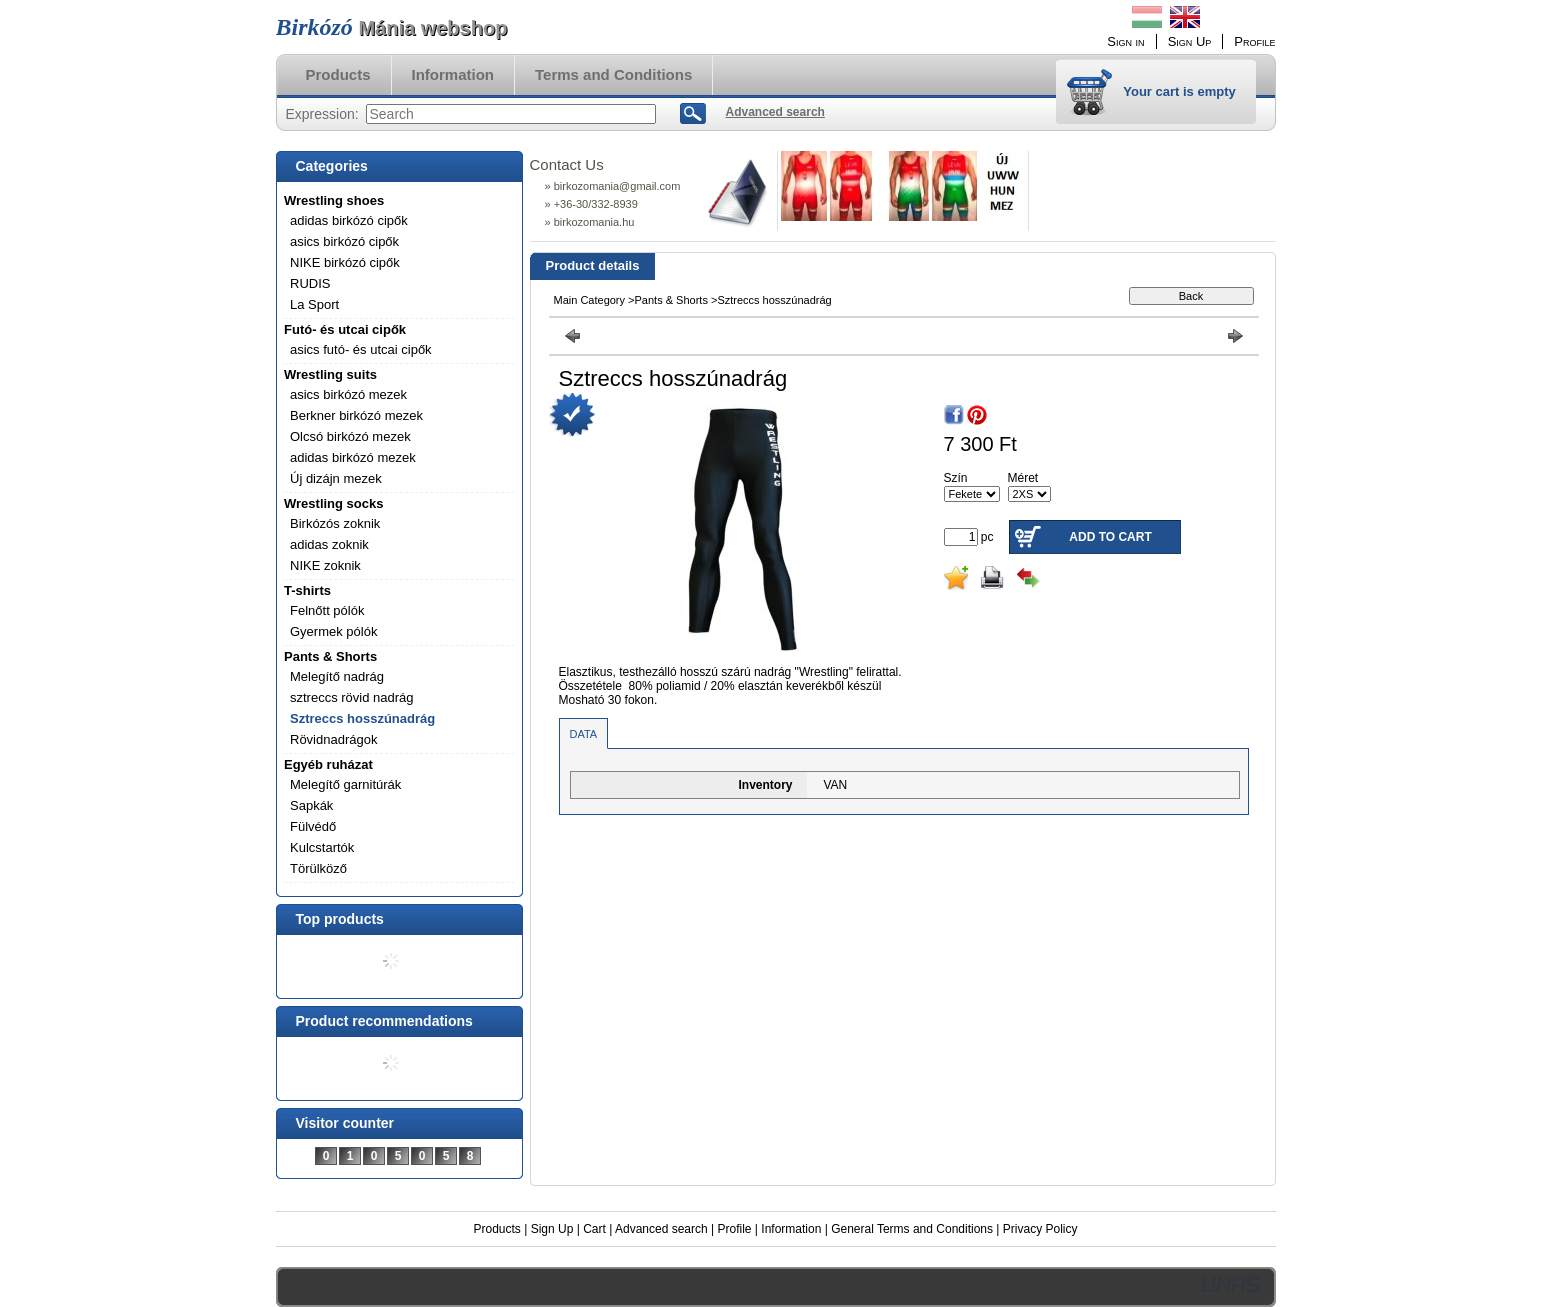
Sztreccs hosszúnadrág (362, 718)
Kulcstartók (322, 847)
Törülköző (318, 868)
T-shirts (307, 590)
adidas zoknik (329, 544)
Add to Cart (1110, 537)
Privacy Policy (1040, 1229)
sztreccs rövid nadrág (352, 697)
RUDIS (310, 283)
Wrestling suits (330, 374)
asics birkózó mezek (348, 394)
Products (497, 1229)
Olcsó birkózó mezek (350, 436)
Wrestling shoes (334, 200)
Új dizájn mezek (336, 478)
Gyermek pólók (333, 631)
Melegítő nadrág (337, 676)
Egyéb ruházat (328, 764)
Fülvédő (313, 826)
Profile (734, 1229)
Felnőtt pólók (327, 610)
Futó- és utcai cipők (345, 329)
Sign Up (552, 1229)
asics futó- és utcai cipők (361, 349)
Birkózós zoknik (335, 523)
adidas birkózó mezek (353, 457)
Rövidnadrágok (333, 739)
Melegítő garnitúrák (345, 784)
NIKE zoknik (325, 565)
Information (791, 1229)
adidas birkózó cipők (349, 220)
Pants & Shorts (330, 656)
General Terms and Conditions (912, 1229)
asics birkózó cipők (344, 241)
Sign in (1125, 41)
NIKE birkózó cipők (345, 262)
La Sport (314, 304)
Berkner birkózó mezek (356, 415)
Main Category (590, 300)
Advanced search (661, 1229)
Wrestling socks (333, 503)
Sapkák (311, 805)
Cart (594, 1229)
